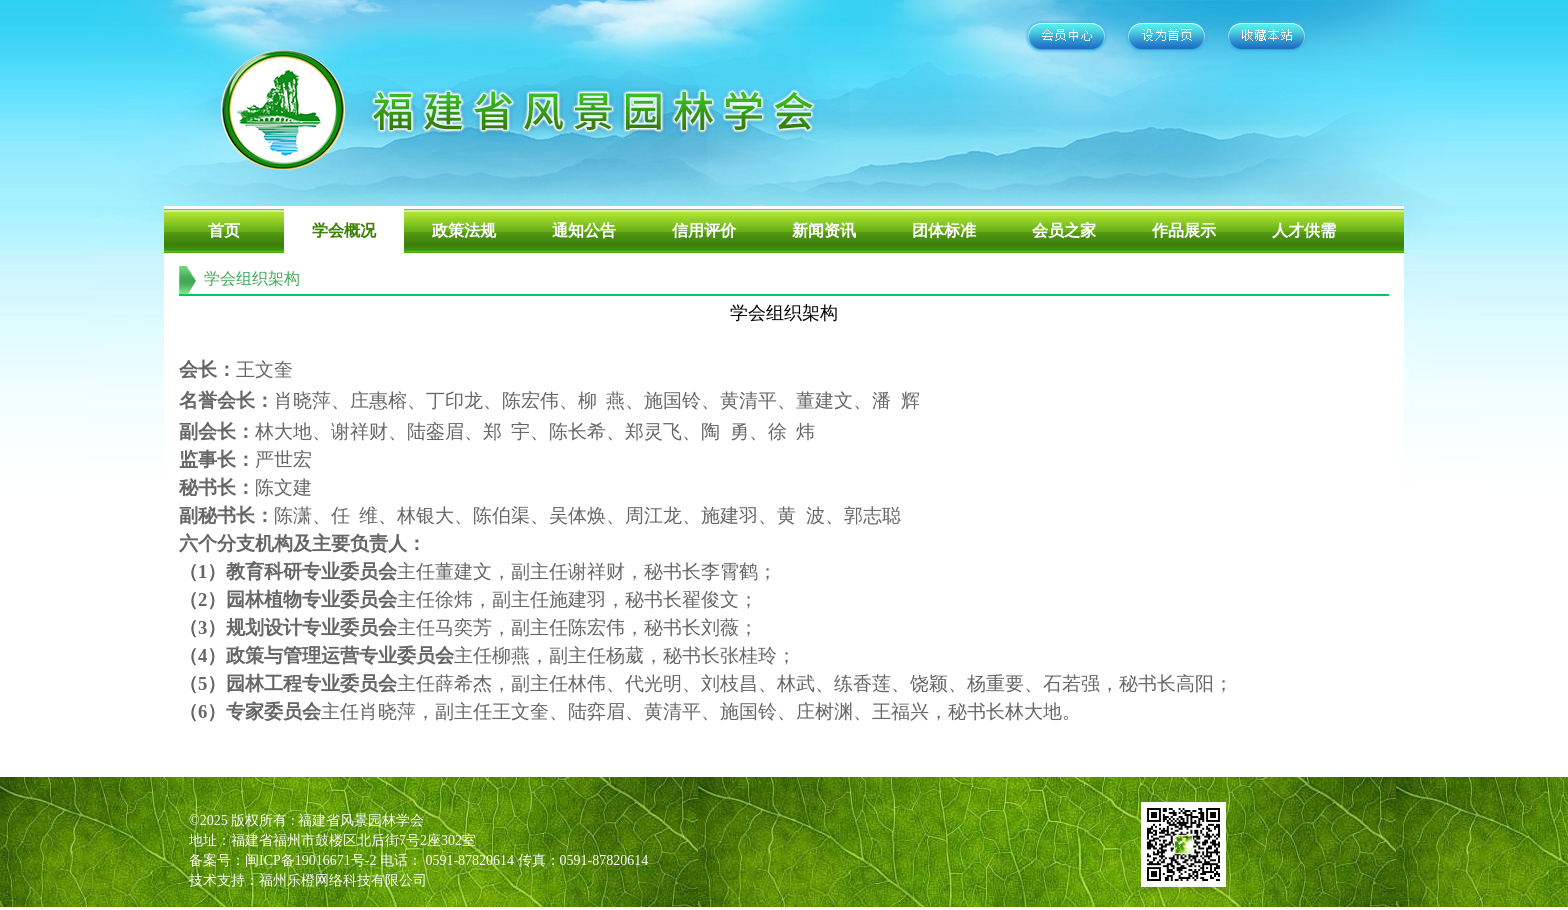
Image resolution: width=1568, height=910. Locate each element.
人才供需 (1304, 230)
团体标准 (944, 230)
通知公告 (584, 230)
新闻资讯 (824, 230)
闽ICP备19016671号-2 (310, 860)
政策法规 (464, 230)
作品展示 (1184, 230)
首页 (224, 230)
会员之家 (1064, 230)
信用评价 (704, 230)
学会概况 (344, 230)
